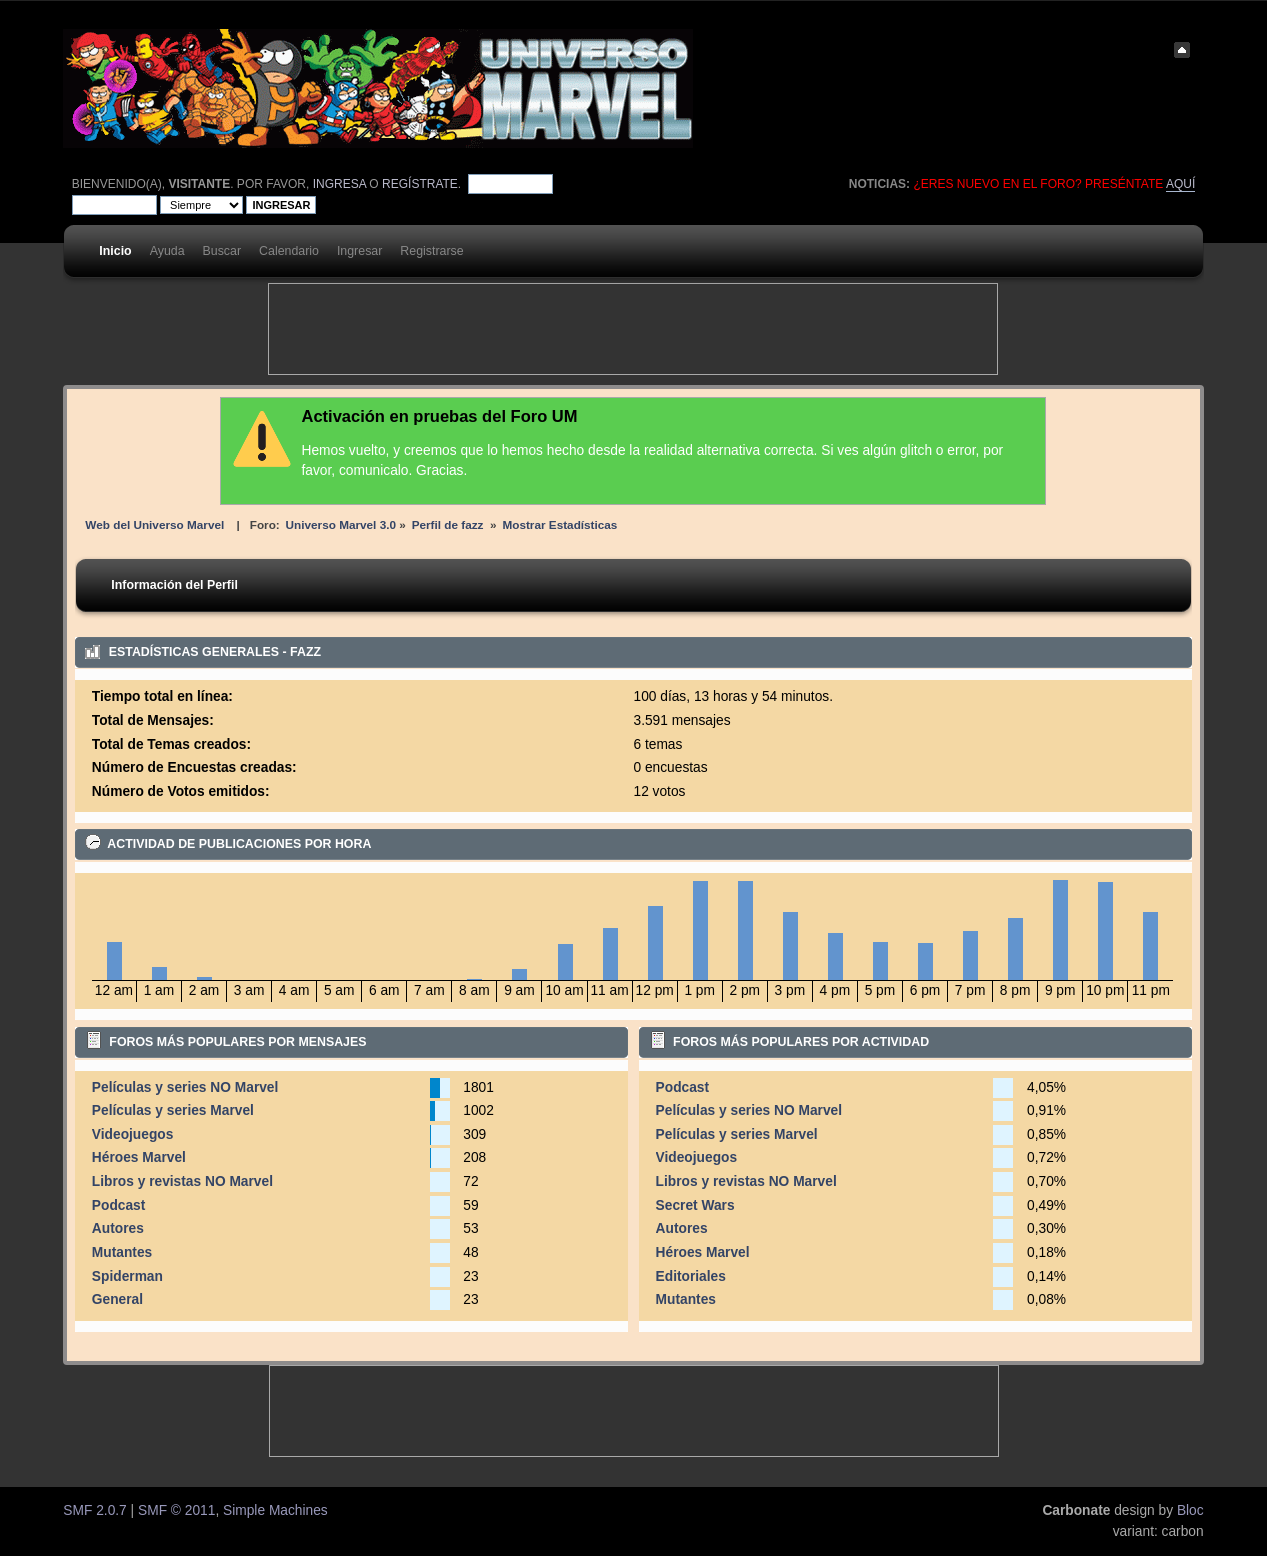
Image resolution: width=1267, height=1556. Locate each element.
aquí (1180, 184)
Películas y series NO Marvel (185, 1087)
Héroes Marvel (139, 1157)
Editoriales (691, 1276)
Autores (118, 1228)
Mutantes (122, 1252)
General (117, 1299)
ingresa (339, 184)
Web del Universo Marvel (154, 524)
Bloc (1190, 1510)
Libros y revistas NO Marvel (182, 1181)
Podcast (119, 1205)
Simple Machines (275, 1510)
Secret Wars (695, 1205)
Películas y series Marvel (173, 1110)
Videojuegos (133, 1134)
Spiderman (127, 1276)
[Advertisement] (633, 329)
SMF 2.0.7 (94, 1510)
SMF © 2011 (176, 1510)
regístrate (420, 184)
